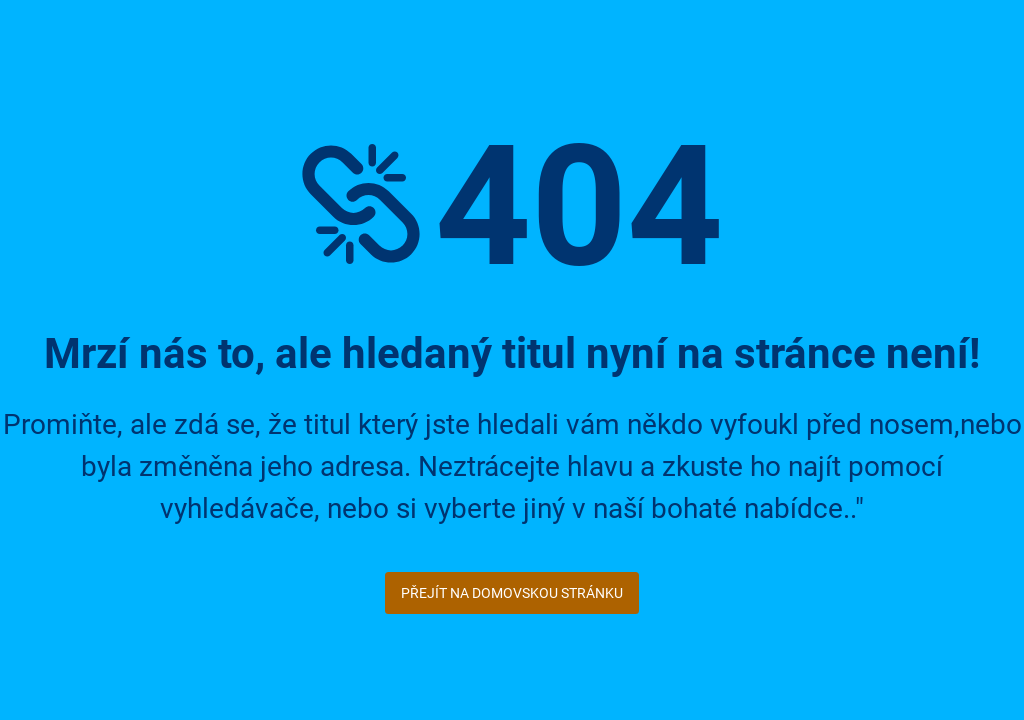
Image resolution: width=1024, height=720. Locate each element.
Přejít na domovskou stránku (512, 593)
